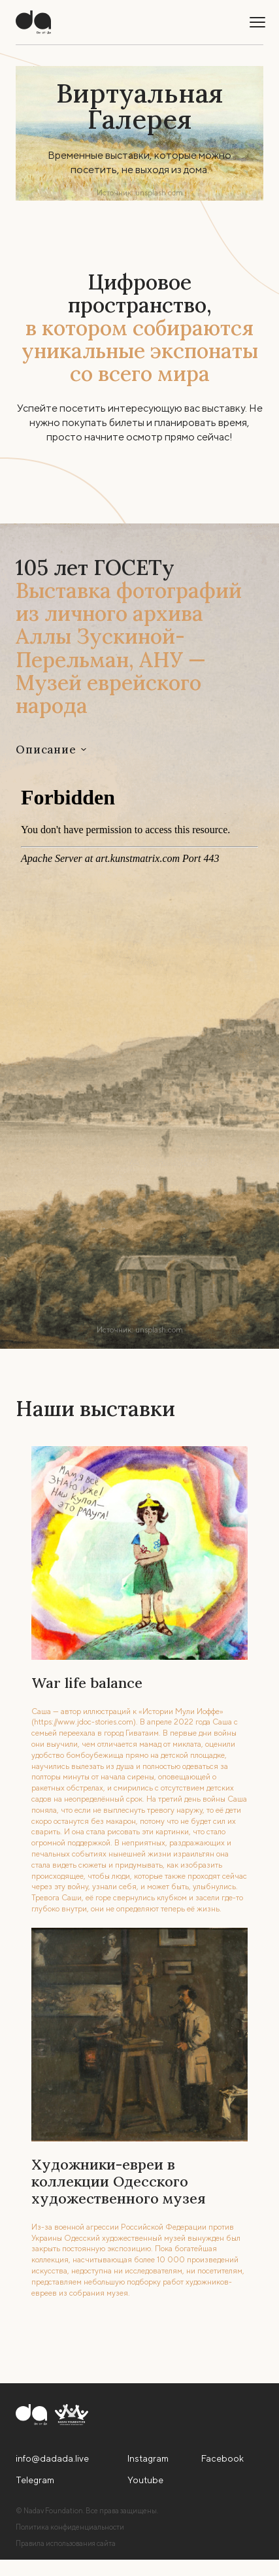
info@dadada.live (52, 2458)
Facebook (222, 2458)
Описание (46, 750)
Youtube (145, 2480)
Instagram (148, 2458)
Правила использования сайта (66, 2543)
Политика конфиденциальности (70, 2527)
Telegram (35, 2480)
